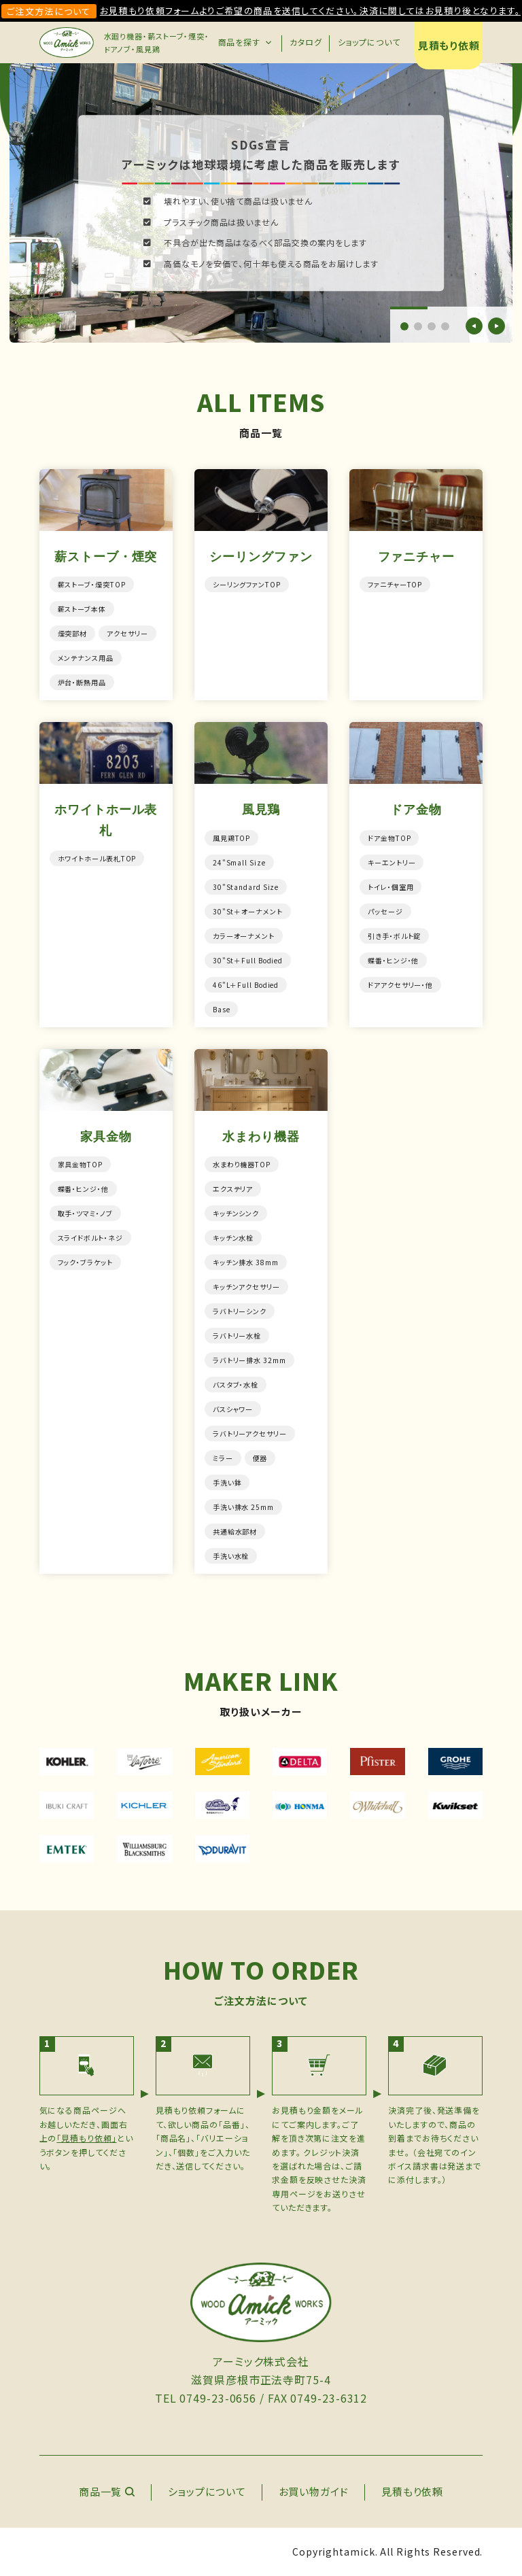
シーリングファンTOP (247, 584)
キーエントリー (391, 862)
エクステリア (233, 1189)
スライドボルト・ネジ (90, 1238)
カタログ (306, 42)
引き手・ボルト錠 (394, 936)
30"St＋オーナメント (248, 911)
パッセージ (385, 911)
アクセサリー (127, 633)
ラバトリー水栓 (237, 1335)
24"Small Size (239, 862)
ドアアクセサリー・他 (400, 985)
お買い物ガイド (314, 2491)
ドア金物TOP (389, 838)
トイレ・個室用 (390, 887)
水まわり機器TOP (242, 1164)
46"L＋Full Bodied (246, 985)
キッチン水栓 (233, 1238)
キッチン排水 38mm (246, 1262)
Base (221, 1009)
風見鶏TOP (231, 838)
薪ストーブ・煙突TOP (92, 584)
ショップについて (369, 42)
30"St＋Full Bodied (248, 960)
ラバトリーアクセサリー (250, 1433)
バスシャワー (233, 1409)
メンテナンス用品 (86, 658)
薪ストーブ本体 (82, 609)
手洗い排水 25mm (243, 1507)
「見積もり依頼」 (86, 2138)
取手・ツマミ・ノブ (85, 1213)
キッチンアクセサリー (246, 1287)
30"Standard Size (246, 887)
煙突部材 (73, 633)
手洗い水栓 (231, 1556)
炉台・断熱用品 (82, 682)
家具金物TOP (80, 1164)
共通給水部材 (235, 1531)
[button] (404, 326)
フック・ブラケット (85, 1262)
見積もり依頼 (449, 45)
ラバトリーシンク (239, 1311)
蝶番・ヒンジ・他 (393, 960)
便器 (260, 1458)
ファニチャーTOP (395, 584)
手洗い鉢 (227, 1482)
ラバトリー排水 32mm (249, 1360)
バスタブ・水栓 (235, 1384)
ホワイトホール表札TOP (97, 858)
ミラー (223, 1458)
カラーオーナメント (244, 936)
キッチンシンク (236, 1213)
